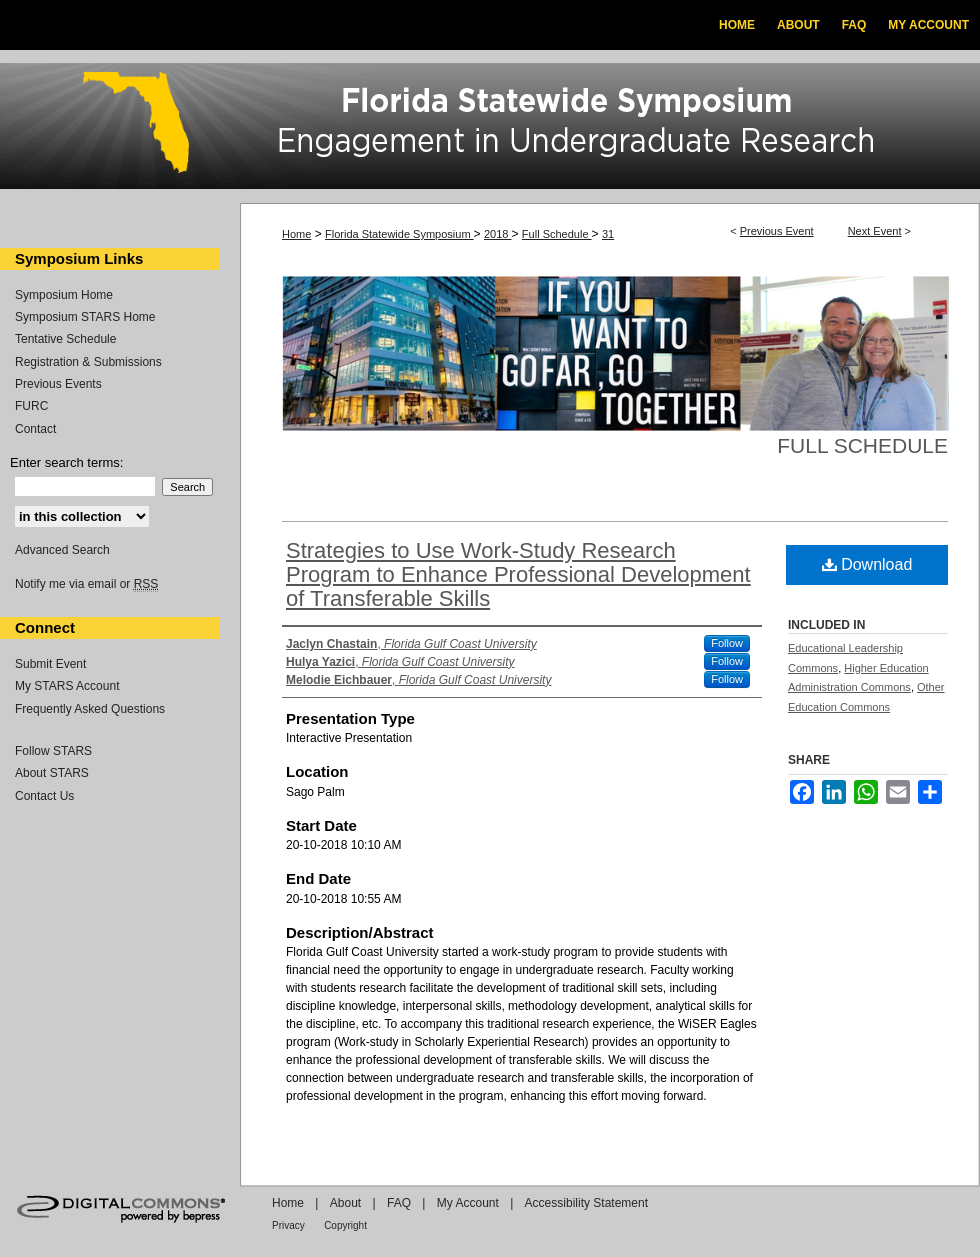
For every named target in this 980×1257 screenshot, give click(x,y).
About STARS (52, 773)
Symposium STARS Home (85, 317)
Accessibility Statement (586, 1203)
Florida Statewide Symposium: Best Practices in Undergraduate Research (490, 129)
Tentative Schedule (65, 339)
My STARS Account (67, 686)
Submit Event (50, 664)
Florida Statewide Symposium (399, 234)
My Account (468, 1203)
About (345, 1203)
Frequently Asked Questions (90, 709)
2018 (498, 234)
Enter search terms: (66, 462)
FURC (31, 406)
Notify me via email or (86, 584)
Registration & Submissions (88, 362)
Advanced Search (62, 550)
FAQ (399, 1203)
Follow (727, 643)
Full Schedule (557, 234)
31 (608, 234)
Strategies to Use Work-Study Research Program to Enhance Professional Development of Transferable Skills (518, 574)
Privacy (288, 1225)
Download (867, 564)
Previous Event (777, 231)
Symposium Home (64, 295)
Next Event (875, 231)
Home (296, 234)
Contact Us (44, 796)
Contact (35, 429)
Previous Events (58, 384)
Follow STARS (53, 751)
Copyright (345, 1225)
